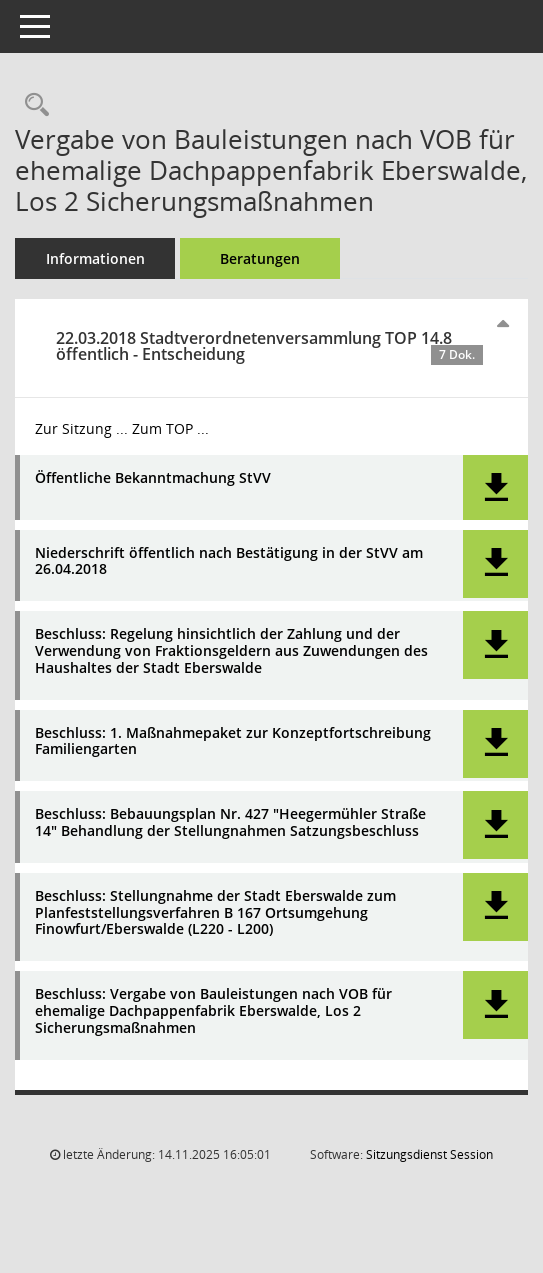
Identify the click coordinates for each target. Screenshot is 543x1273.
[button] (495, 487)
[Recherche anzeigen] (32, 105)
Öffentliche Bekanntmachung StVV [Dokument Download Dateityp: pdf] (153, 478)
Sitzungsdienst (429, 1154)
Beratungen (260, 258)
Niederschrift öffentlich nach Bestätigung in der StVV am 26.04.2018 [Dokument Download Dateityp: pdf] (229, 562)
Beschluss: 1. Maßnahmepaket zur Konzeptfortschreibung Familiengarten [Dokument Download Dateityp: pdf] (233, 742)
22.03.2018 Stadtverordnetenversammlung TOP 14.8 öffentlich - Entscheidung (269, 346)
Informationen (95, 258)
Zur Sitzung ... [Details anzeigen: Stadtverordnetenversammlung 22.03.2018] (81, 428)
